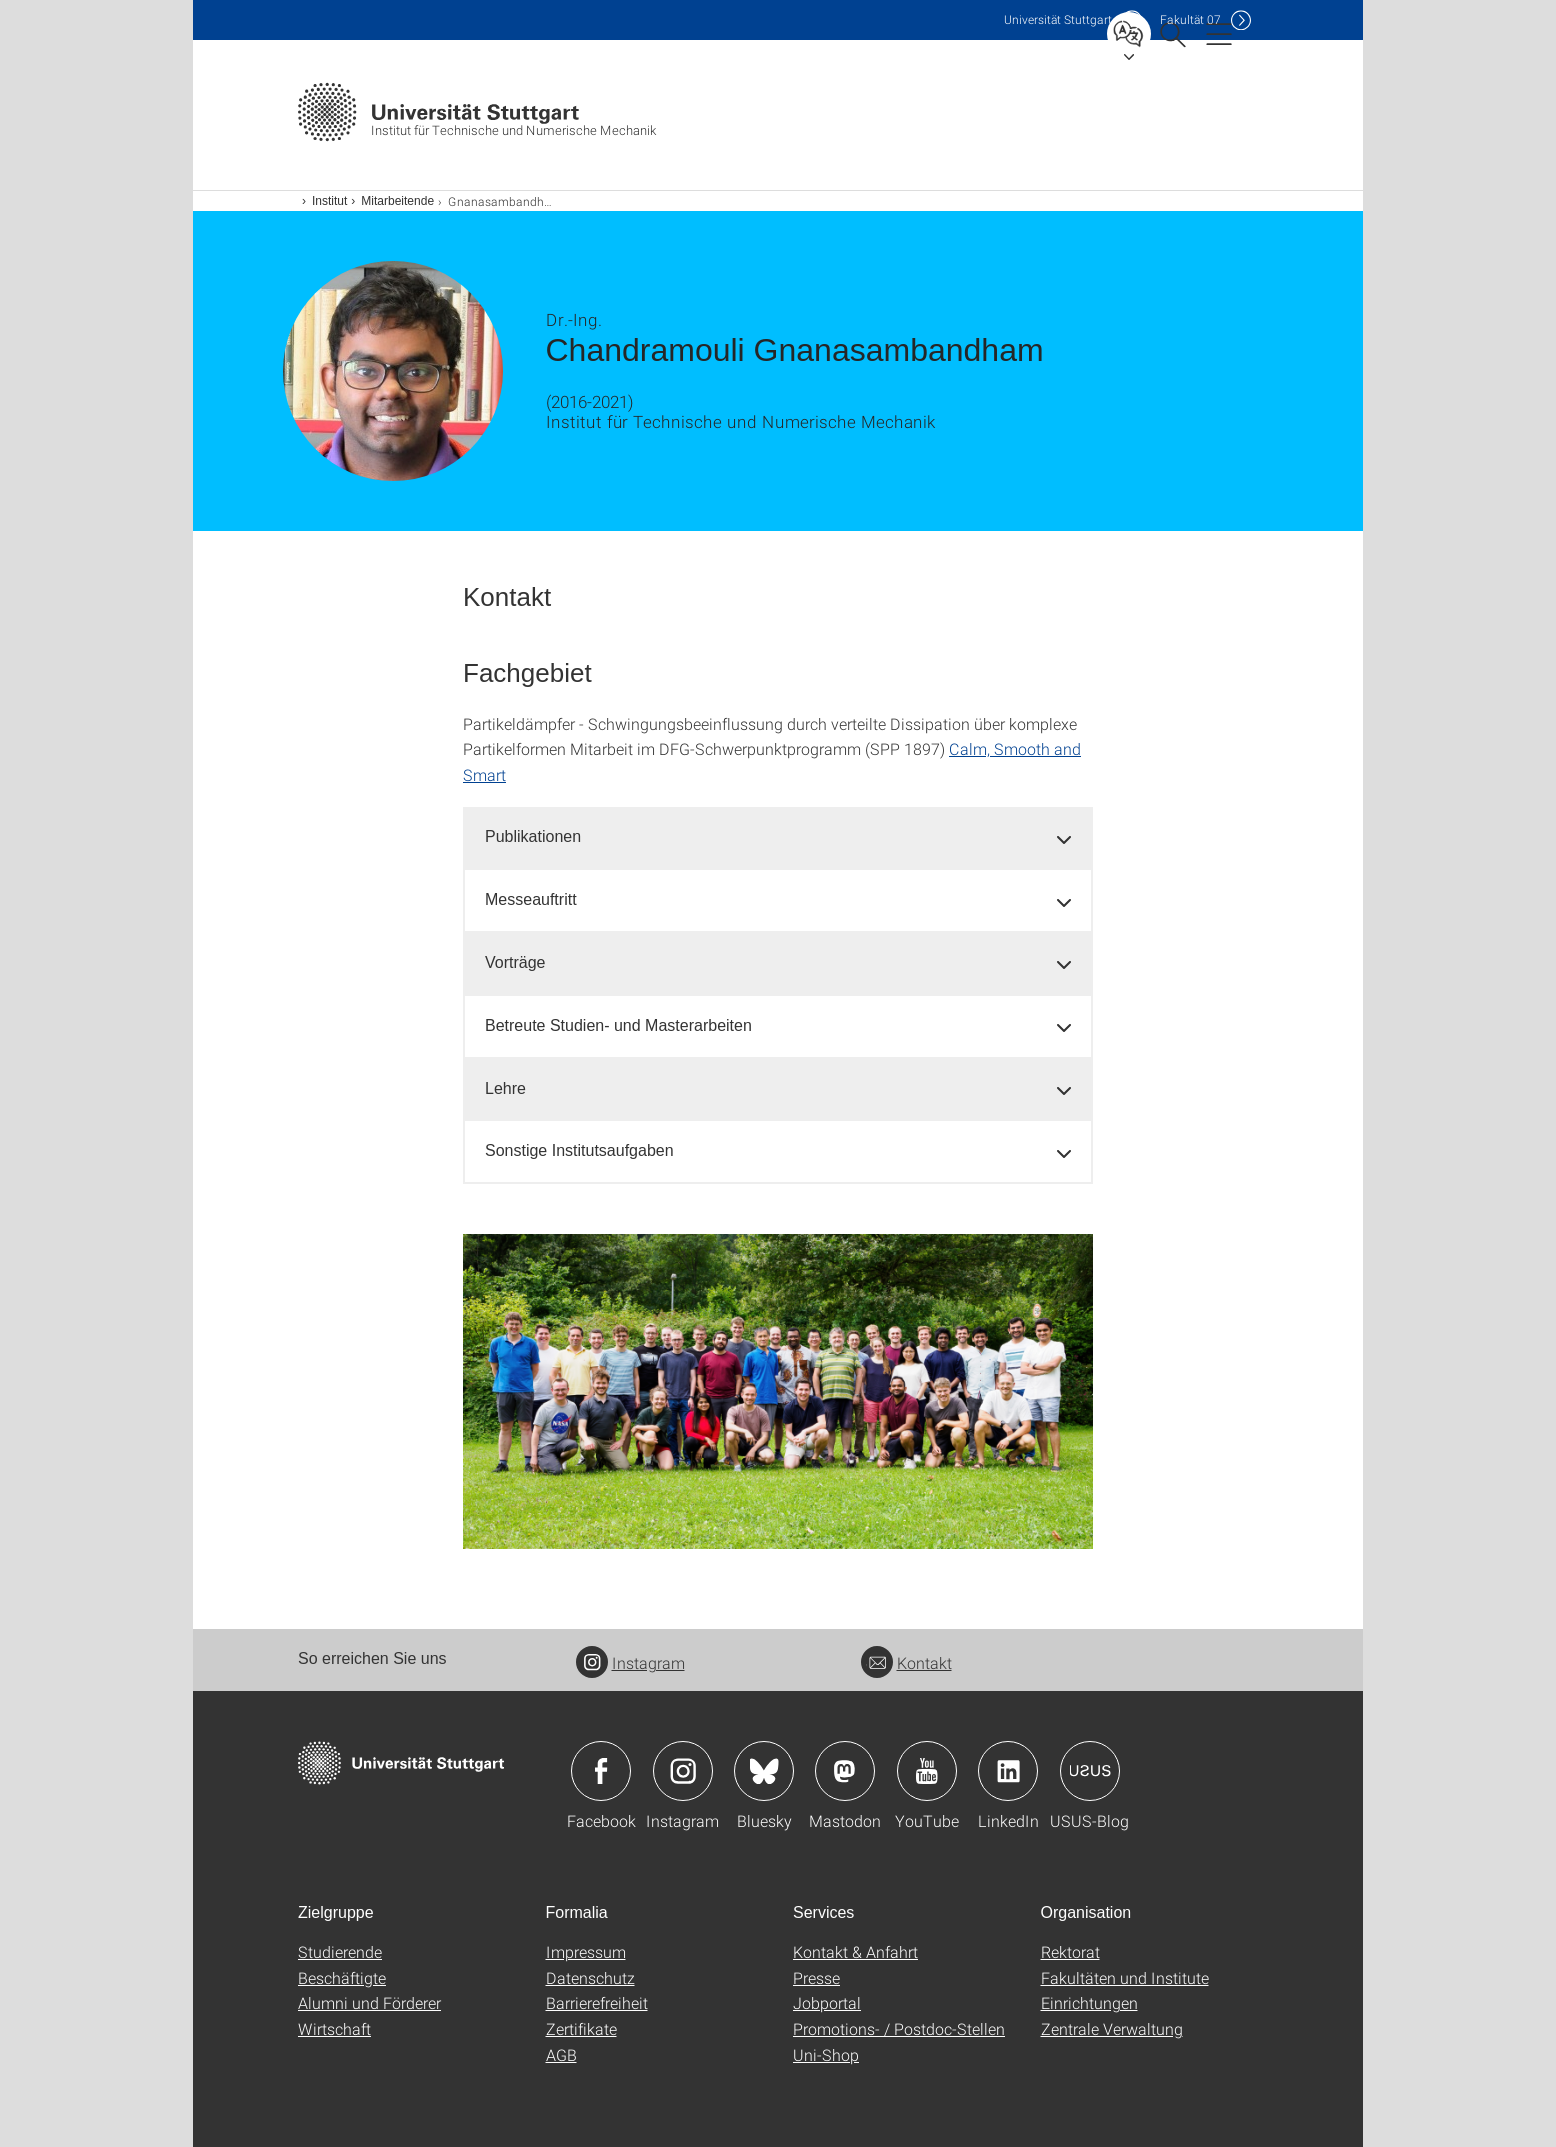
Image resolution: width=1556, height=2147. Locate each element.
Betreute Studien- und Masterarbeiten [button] (618, 1025)
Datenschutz (590, 1977)
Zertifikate (581, 2028)
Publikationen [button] (533, 836)
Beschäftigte (342, 1977)
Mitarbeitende (397, 201)
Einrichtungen (1089, 2002)
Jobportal (827, 2002)
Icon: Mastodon (845, 1771)
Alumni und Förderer (369, 2002)
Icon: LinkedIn (1008, 1771)
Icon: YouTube (927, 1771)
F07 (1190, 19)
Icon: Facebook (601, 1771)
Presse (816, 1977)
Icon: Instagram (683, 1771)
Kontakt (906, 1662)
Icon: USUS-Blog (1090, 1771)
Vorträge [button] (515, 962)
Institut (329, 201)
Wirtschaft (334, 2028)
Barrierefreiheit (597, 2002)
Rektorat (1070, 1951)
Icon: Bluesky (764, 1771)
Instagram (630, 1662)
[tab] (778, 837)
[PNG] (778, 1391)
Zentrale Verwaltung (1112, 2028)
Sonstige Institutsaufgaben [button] (579, 1150)
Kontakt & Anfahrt (855, 1951)
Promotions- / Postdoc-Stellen (899, 2028)
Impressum (586, 1951)
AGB (561, 2054)
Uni (1058, 19)
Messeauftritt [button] (531, 899)
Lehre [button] (505, 1088)
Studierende (340, 1951)
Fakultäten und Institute (1125, 1977)
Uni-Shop (826, 2054)
